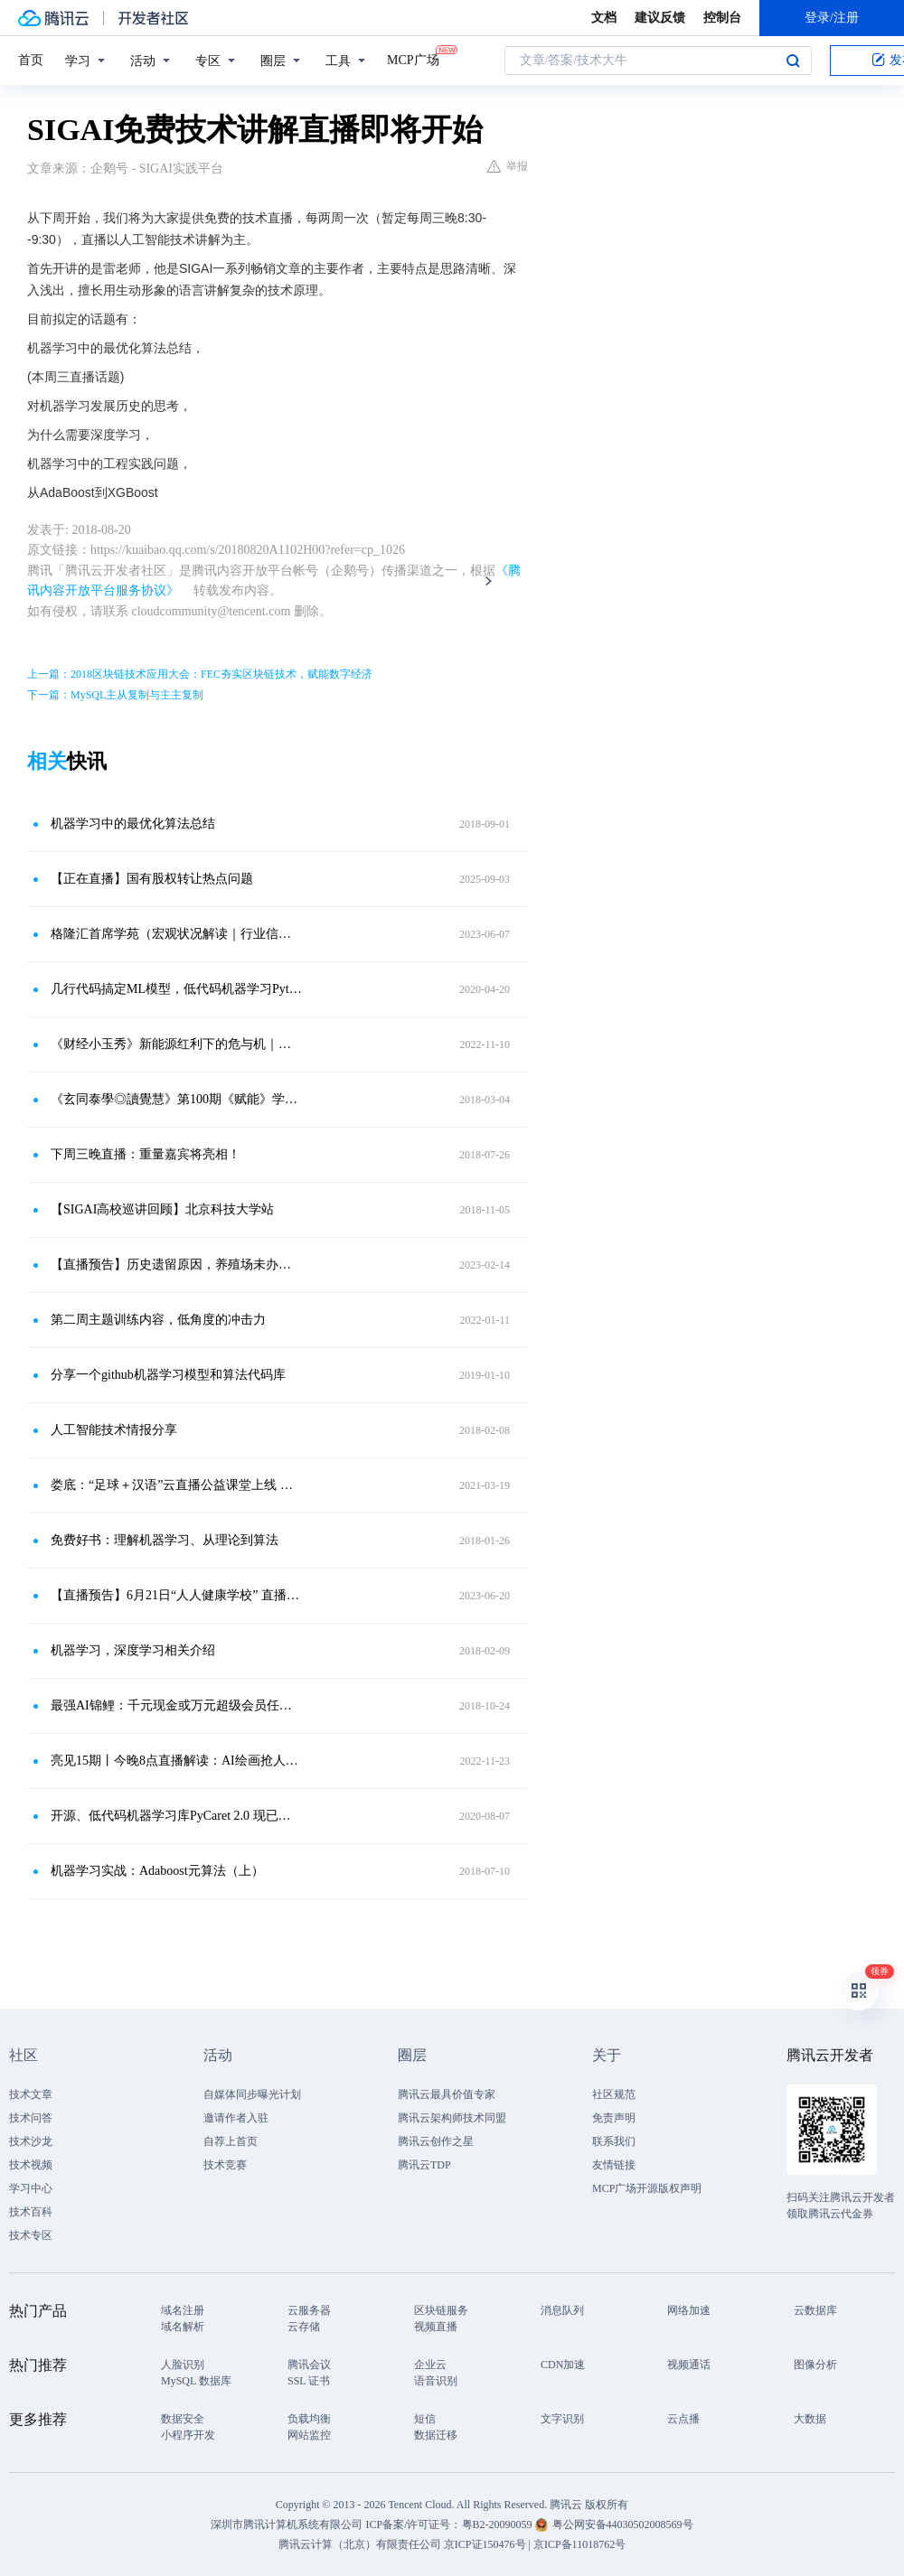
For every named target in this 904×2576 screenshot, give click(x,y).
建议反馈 (660, 17)
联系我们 (614, 2141)
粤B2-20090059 (498, 2524)
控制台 (722, 17)
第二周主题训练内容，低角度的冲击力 (158, 1319)
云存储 (303, 2326)
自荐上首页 (230, 2141)
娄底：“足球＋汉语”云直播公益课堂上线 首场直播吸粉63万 (176, 1485)
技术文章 (30, 2094)
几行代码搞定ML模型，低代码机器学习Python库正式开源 (176, 989)
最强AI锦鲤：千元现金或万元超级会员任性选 (176, 1705)
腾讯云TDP (424, 2165)
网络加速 (689, 2310)
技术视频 (30, 2165)
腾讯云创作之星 (436, 2141)
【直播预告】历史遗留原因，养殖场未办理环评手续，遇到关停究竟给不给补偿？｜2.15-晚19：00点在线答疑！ (176, 1264)
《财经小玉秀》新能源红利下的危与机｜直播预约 (176, 1044)
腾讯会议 (309, 2364)
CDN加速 (563, 2364)
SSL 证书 (308, 2381)
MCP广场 (413, 59)
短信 (425, 2418)
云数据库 (815, 2310)
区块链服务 (441, 2310)
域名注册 (182, 2310)
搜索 (793, 60)
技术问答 (30, 2118)
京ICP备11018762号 (579, 2544)
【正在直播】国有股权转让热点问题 (152, 878)
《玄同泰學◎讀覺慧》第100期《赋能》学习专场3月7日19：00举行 (176, 1099)
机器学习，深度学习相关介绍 (133, 1650)
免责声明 (614, 2118)
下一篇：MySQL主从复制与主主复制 (115, 694)
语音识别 (435, 2381)
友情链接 (614, 2165)
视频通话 (689, 2364)
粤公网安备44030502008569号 (622, 2524)
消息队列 (562, 2310)
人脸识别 (182, 2364)
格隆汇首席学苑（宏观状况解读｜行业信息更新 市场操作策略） (176, 934)
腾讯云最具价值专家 (446, 2094)
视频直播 (435, 2326)
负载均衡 (309, 2418)
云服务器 (309, 2310)
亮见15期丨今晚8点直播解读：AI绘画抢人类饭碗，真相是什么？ (176, 1760)
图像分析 (815, 2364)
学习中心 (30, 2188)
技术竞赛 (225, 2165)
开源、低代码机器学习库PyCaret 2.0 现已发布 (176, 1815)
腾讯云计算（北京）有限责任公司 (359, 2544)
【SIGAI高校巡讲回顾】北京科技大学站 (162, 1209)
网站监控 (309, 2435)
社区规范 (614, 2094)
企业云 (430, 2364)
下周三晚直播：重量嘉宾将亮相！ (145, 1154)
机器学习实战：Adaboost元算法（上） (157, 1871)
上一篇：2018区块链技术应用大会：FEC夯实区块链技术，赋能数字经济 (199, 674)
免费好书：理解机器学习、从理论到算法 (164, 1540)
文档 (604, 17)
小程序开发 (188, 2435)
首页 (30, 60)
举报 (507, 166)
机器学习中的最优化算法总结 (133, 823)
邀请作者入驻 (235, 2118)
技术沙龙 (30, 2141)
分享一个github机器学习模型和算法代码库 (168, 1375)
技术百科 (30, 2212)
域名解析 (182, 2326)
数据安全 (182, 2418)
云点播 (683, 2418)
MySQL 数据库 (196, 2381)
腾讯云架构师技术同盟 (452, 2118)
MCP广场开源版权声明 (647, 2188)
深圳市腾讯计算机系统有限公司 (287, 2524)
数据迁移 (435, 2435)
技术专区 (30, 2235)
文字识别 (562, 2418)
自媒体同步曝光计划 (252, 2094)
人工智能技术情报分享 (114, 1430)
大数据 (810, 2418)
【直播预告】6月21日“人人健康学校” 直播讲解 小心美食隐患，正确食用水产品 (176, 1595)
